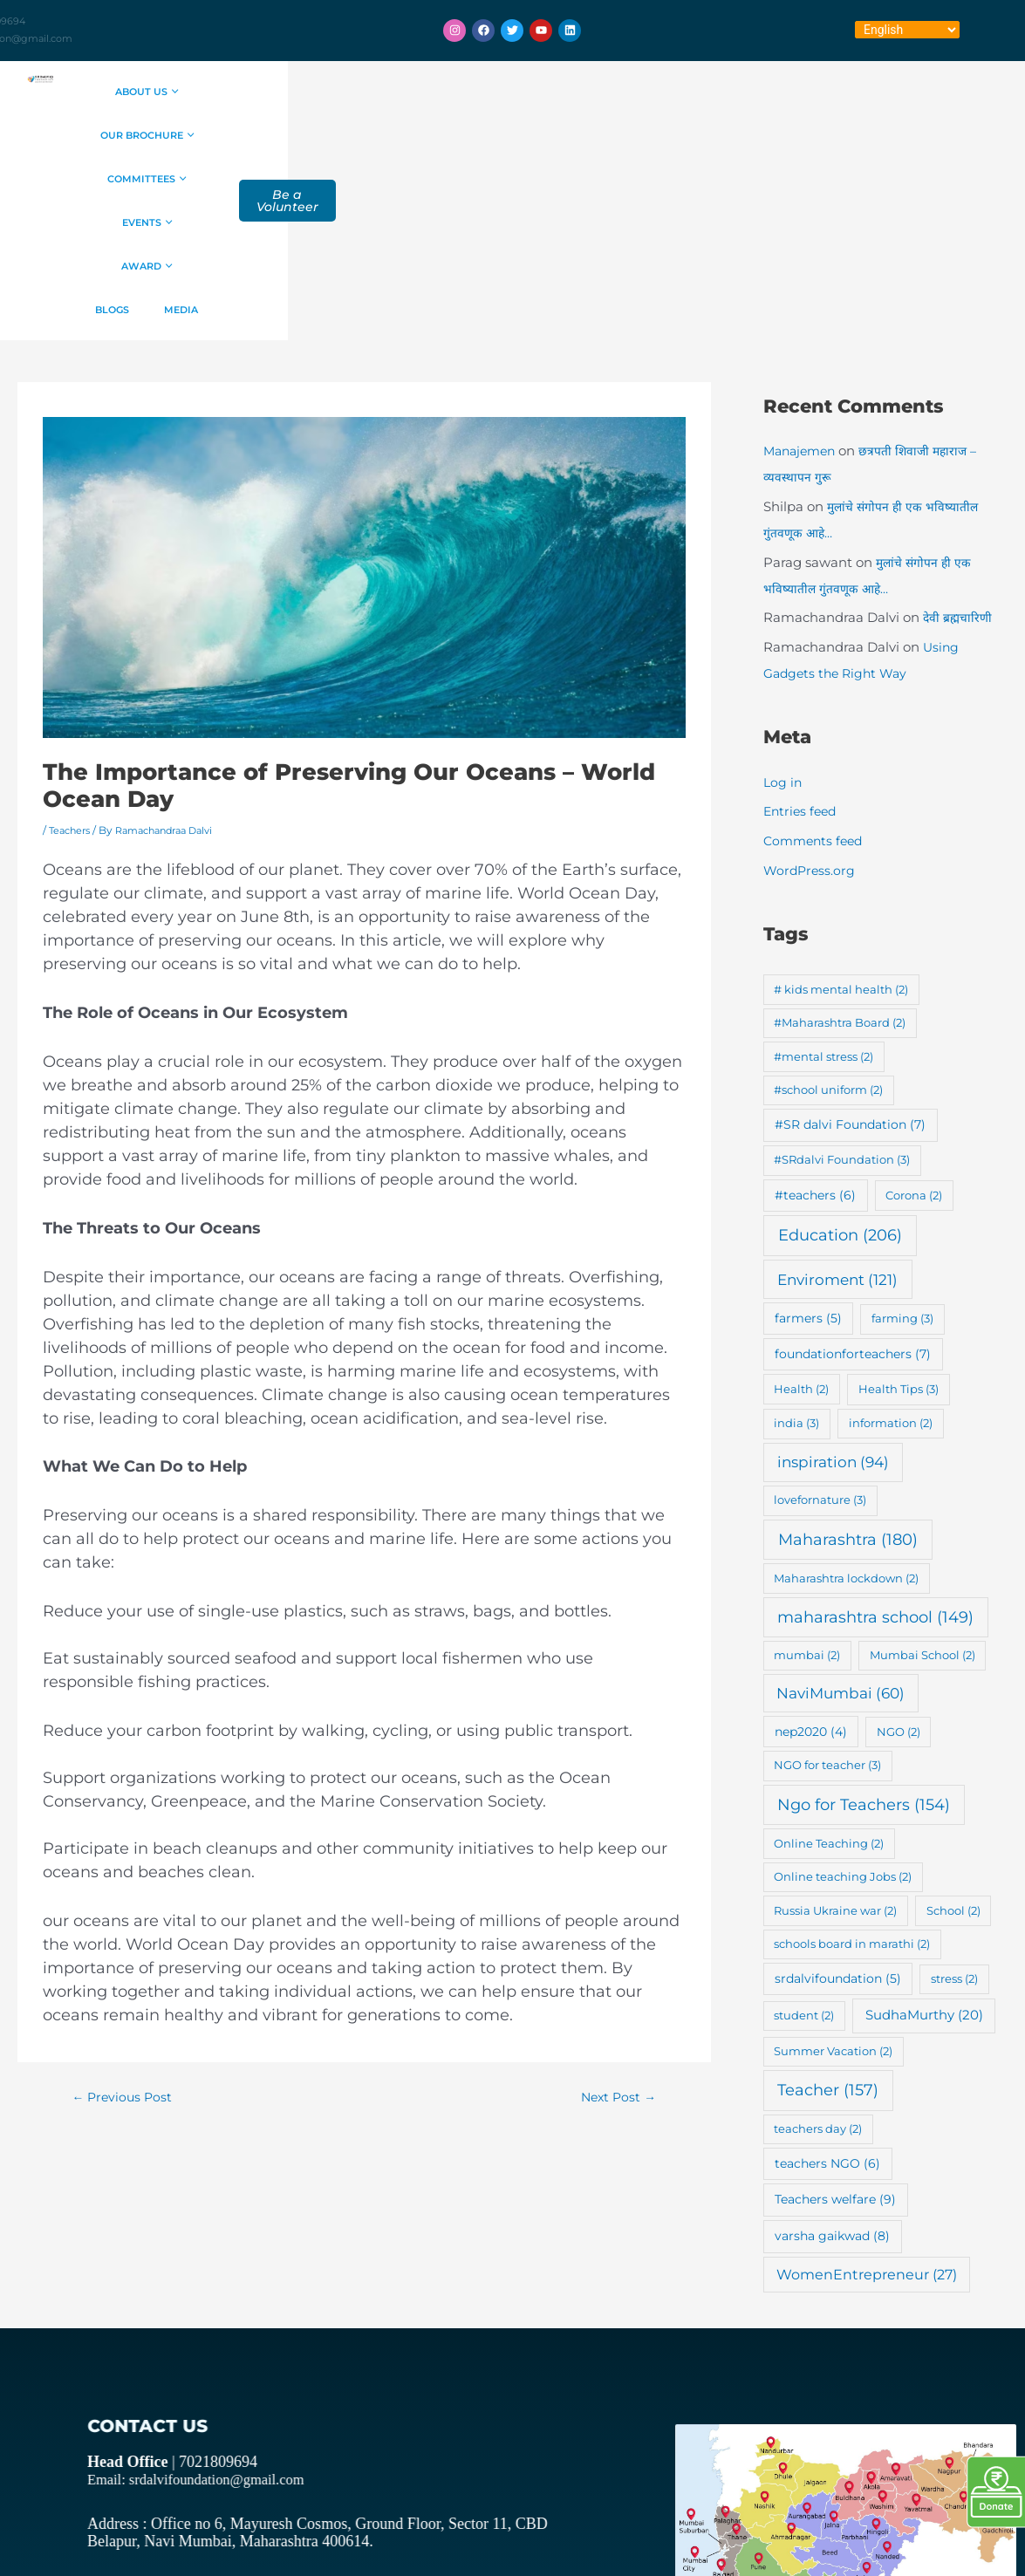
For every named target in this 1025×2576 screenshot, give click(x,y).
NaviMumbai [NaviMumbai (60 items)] (840, 1518)
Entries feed (802, 636)
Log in (783, 607)
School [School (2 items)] (953, 1736)
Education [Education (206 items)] (840, 1060)
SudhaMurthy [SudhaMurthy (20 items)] (924, 1840)
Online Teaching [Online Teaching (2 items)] (829, 1669)
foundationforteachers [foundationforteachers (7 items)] (853, 1179)
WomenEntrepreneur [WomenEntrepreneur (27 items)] (866, 2100)
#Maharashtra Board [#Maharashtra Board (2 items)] (839, 848)
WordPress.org (810, 695)
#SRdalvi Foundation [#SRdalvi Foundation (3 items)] (842, 985)
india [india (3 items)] (796, 1248)
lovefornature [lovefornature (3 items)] (820, 1325)
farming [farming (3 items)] (902, 1144)
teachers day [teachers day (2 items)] (818, 1954)
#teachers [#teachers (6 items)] (815, 1020)
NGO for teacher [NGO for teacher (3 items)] (827, 1590)
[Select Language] (907, 29)
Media (559, 134)
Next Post (614, 1923)
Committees (546, 91)
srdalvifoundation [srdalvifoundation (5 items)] (838, 1804)
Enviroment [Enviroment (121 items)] (837, 1105)
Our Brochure (418, 91)
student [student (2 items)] (804, 1841)
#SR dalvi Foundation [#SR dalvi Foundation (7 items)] (850, 950)
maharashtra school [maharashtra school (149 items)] (875, 1442)
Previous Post (125, 1923)
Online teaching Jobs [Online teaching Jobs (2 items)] (843, 1702)
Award (741, 91)
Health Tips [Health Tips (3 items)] (898, 1214)
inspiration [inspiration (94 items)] (833, 1287)
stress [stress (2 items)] (954, 1804)
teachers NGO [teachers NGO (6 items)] (827, 1989)
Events (651, 91)
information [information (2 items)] (891, 1248)
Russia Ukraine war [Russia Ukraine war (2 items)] (835, 1736)
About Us (299, 91)
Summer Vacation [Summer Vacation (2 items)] (833, 1876)
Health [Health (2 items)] (801, 1214)
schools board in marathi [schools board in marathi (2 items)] (852, 1769)
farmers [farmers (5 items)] (808, 1144)
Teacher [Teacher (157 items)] (827, 1915)
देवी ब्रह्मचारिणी (959, 442)
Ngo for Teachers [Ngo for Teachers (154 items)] (863, 1630)
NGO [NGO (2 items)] (898, 1557)
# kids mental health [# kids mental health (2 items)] (841, 815)
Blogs (487, 134)
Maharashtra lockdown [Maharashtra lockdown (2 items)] (846, 1404)
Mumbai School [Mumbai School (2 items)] (922, 1480)
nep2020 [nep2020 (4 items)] (811, 1557)
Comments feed (816, 666)
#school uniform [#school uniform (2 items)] (828, 915)
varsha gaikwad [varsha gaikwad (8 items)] (832, 2061)
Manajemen (802, 276)
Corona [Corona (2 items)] (913, 1021)
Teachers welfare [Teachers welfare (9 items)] (835, 2025)
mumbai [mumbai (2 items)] (807, 1480)
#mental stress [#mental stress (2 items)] (823, 882)
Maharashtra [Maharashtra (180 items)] (848, 1365)
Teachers (72, 655)
